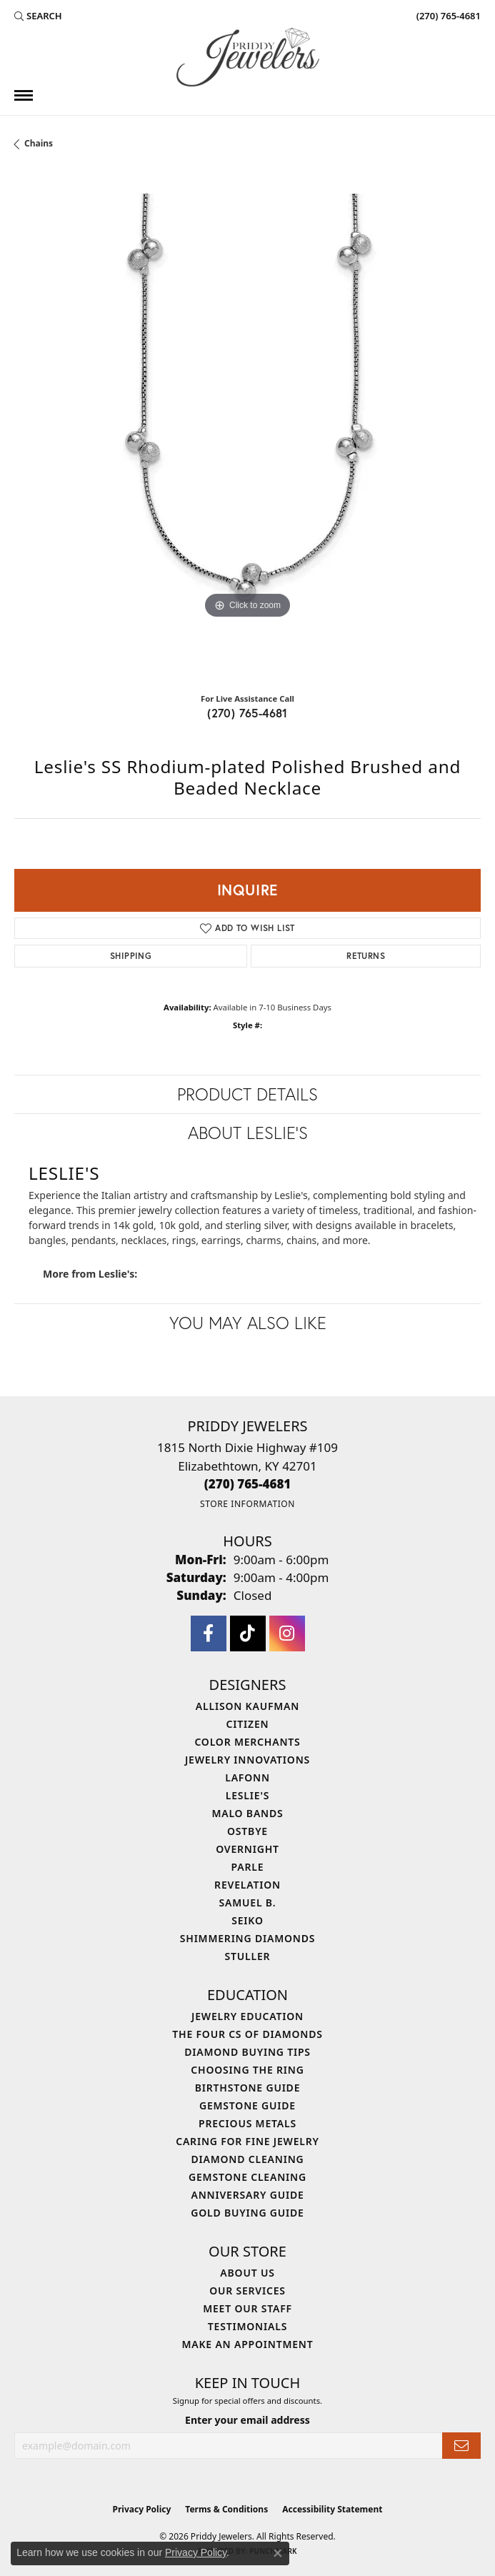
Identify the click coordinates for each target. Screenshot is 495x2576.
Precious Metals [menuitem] (247, 2123)
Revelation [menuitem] (247, 1884)
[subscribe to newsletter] (461, 2445)
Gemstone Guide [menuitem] (247, 2105)
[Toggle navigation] (23, 95)
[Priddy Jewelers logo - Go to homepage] (247, 57)
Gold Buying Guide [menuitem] (247, 2212)
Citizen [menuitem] (247, 1724)
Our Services (247, 2290)
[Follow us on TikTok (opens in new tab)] (248, 1633)
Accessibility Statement (332, 2509)
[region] (247, 427)
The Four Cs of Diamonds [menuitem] (247, 2034)
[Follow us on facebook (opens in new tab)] (208, 1633)
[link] (447, 16)
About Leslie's (248, 1132)
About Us (247, 2272)
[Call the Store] (247, 1484)
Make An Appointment (247, 2344)
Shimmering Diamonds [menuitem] (248, 1938)
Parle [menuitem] (247, 1867)
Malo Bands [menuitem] (247, 1813)
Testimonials (247, 2326)
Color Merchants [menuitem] (247, 1742)
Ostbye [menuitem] (247, 1831)
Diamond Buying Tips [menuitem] (247, 2052)
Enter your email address (247, 2420)
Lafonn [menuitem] (247, 1777)
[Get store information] (247, 1504)
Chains (38, 143)
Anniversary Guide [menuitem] (247, 2195)
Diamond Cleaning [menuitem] (247, 2159)
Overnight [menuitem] (247, 1849)
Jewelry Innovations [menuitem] (247, 1759)
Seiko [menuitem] (247, 1920)
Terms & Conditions (226, 2509)
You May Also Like (247, 1322)
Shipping (130, 955)
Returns (365, 955)
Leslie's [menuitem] (247, 1795)
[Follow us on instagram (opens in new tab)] (287, 1633)
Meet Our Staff (247, 2308)
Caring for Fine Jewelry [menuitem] (247, 2141)
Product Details (247, 1094)
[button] (38, 16)
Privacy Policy (142, 2509)
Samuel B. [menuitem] (247, 1902)
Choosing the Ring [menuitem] (247, 2070)
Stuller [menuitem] (248, 1956)
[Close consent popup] (278, 2553)
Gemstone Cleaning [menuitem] (247, 2177)
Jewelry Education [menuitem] (247, 2016)
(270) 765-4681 (247, 712)
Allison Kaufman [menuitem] (247, 1706)
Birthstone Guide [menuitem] (248, 2087)
